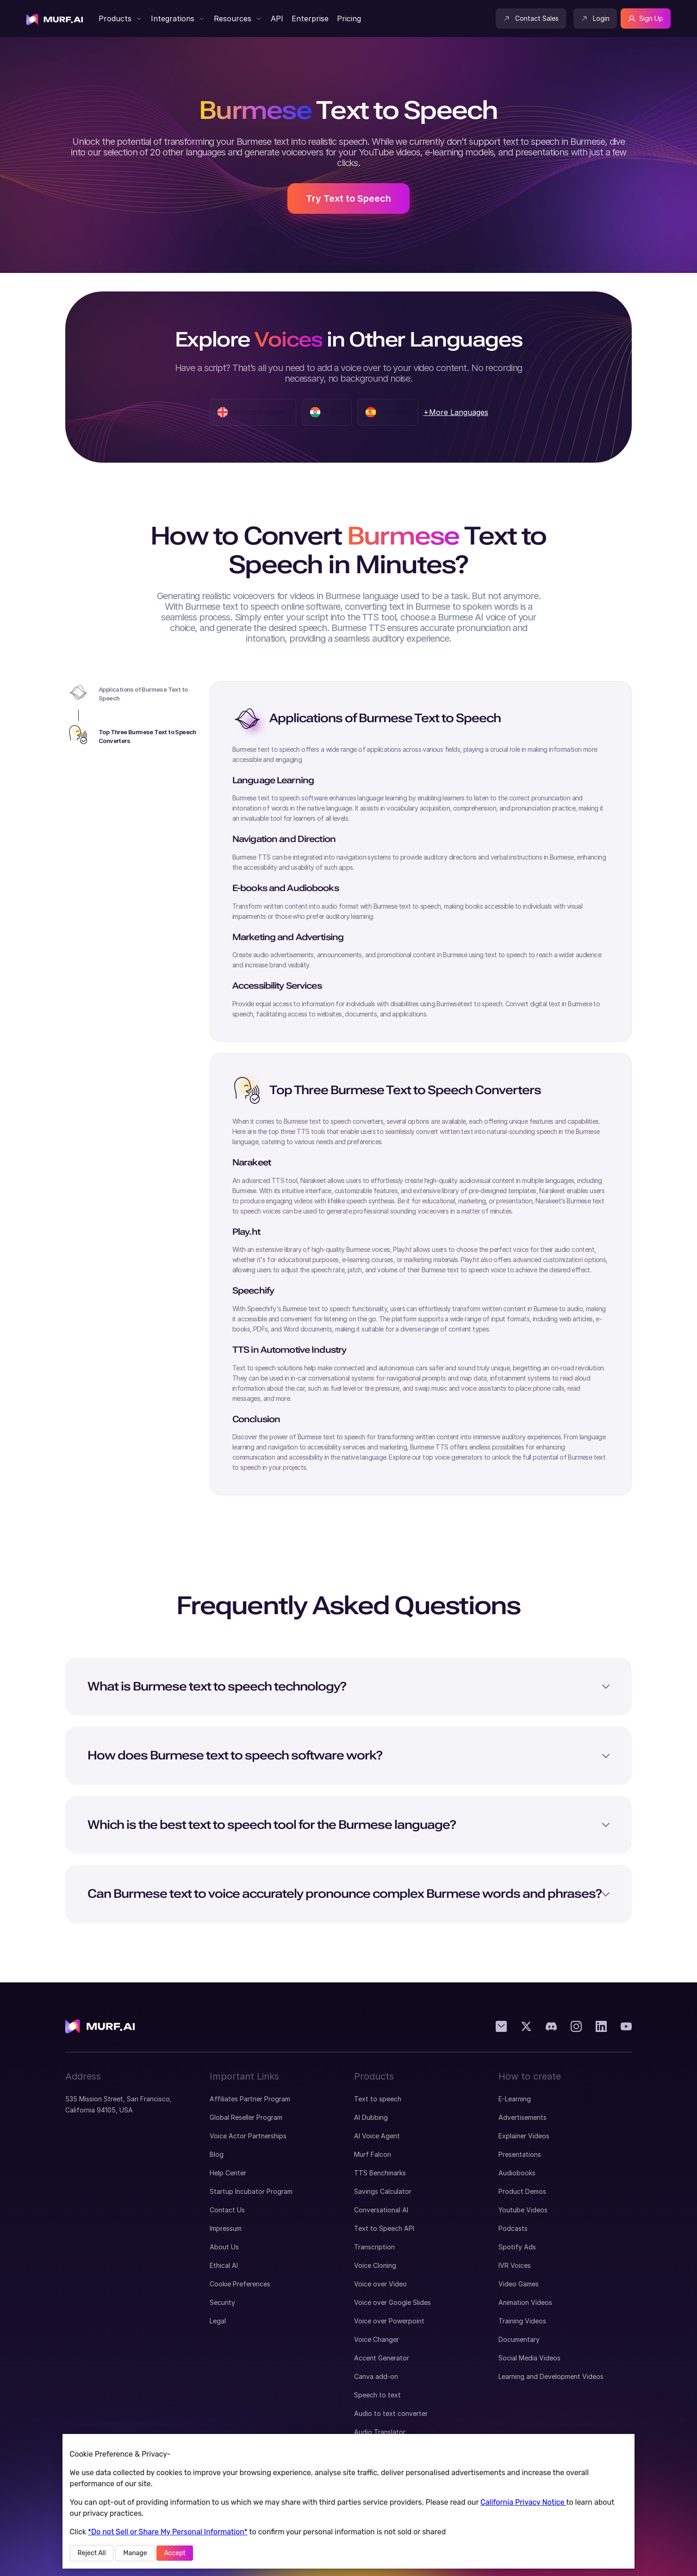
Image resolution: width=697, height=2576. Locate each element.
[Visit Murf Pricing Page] (348, 18)
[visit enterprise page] (309, 18)
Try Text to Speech (348, 198)
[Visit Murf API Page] (276, 18)
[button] (120, 18)
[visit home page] (54, 18)
